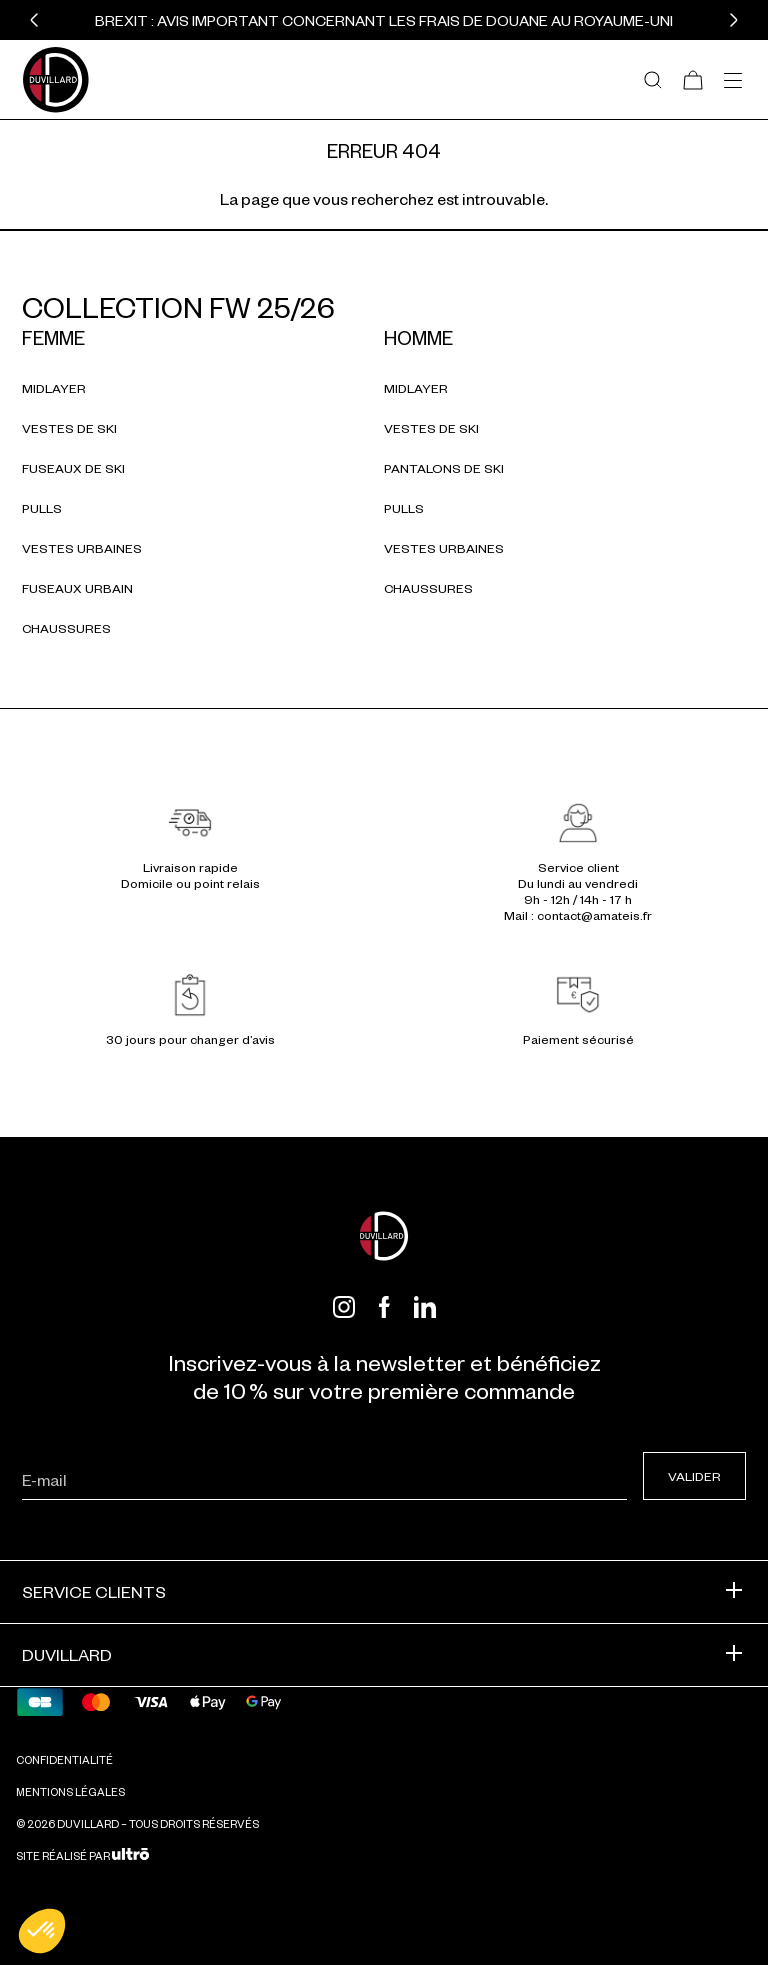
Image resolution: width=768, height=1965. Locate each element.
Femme (53, 337)
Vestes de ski (69, 428)
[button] (34, 20)
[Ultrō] (130, 1855)
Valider (694, 1476)
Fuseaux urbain (77, 588)
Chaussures (66, 628)
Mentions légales (70, 1791)
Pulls (42, 508)
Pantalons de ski (444, 468)
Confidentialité (64, 1759)
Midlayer (54, 388)
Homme (418, 337)
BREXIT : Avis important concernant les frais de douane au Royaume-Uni (384, 20)
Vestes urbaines (82, 548)
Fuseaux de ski (73, 468)
